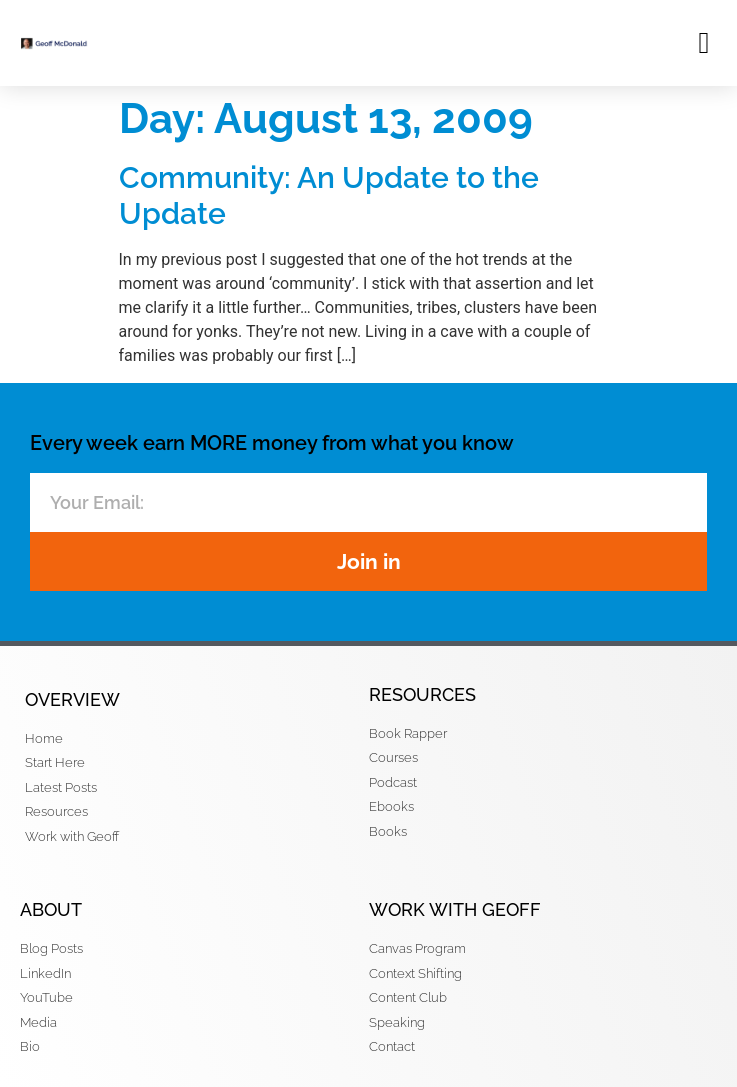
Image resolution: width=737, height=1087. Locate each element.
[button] (704, 42)
